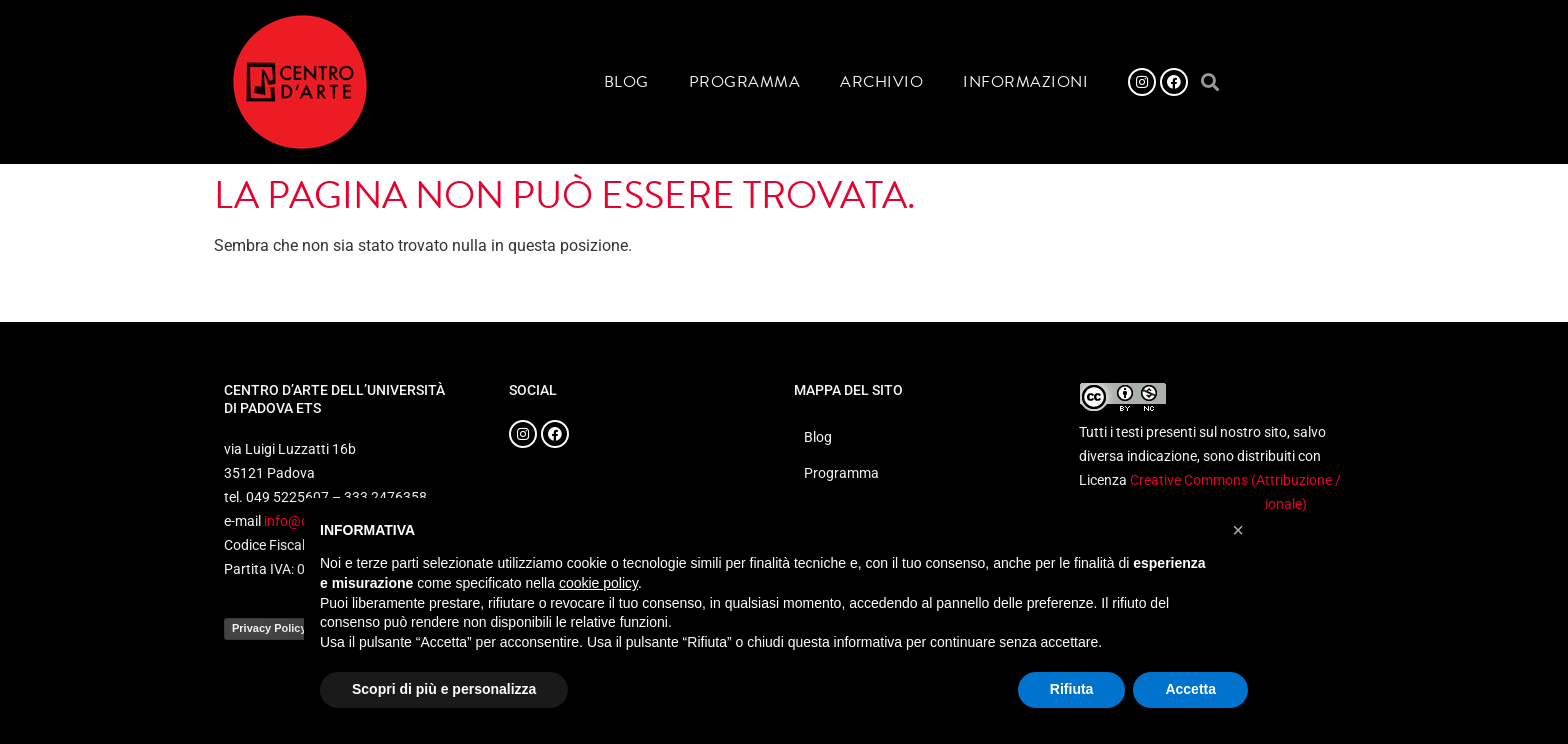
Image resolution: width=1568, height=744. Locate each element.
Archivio (881, 82)
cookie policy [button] (598, 583)
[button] (1209, 82)
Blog (626, 82)
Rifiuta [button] (1072, 689)
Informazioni (1025, 82)
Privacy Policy (269, 628)
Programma (745, 82)
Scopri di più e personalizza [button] (444, 689)
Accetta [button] (1190, 689)
